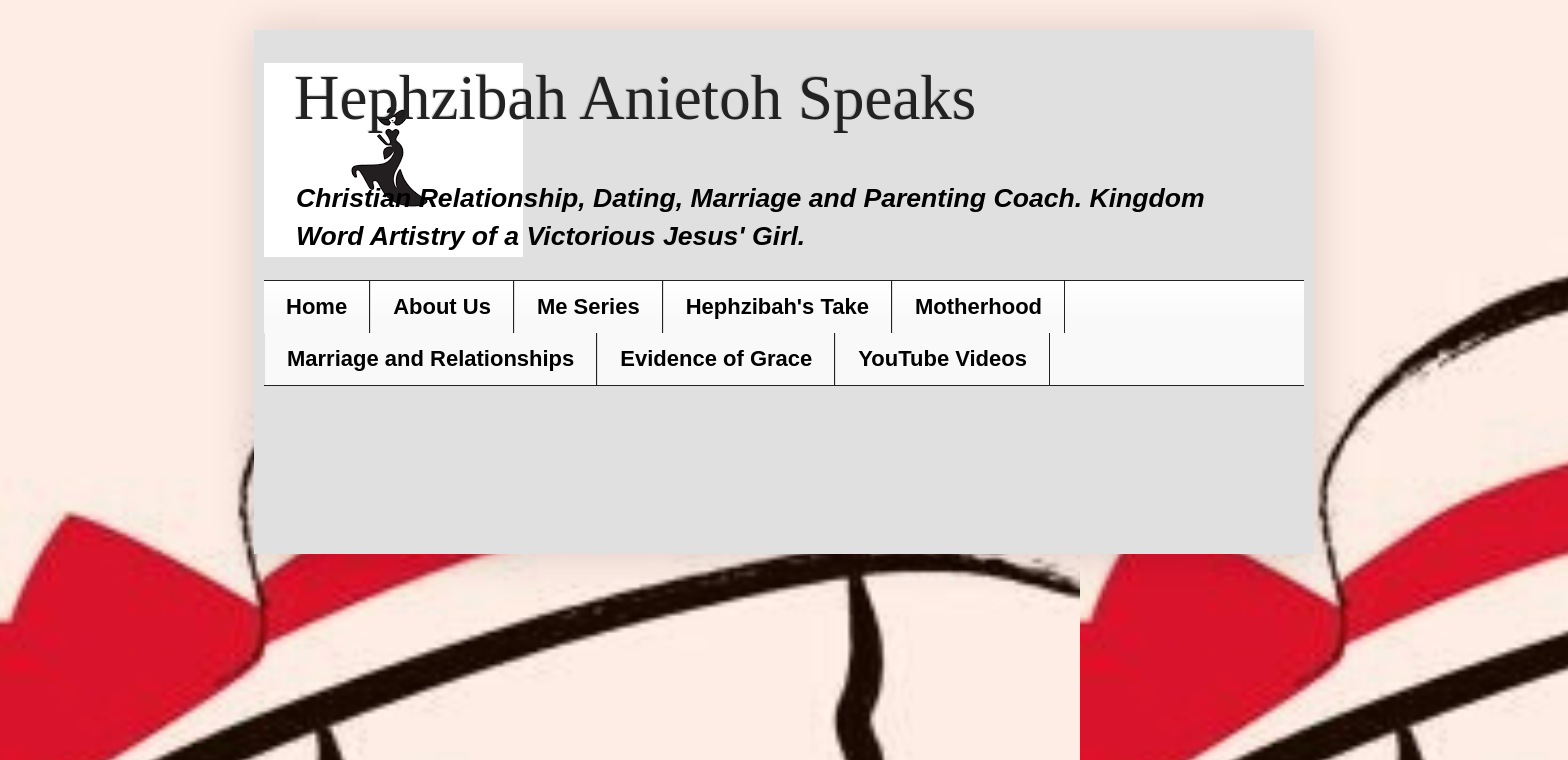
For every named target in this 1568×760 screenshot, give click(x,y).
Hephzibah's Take (777, 306)
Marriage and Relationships (430, 358)
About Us (442, 306)
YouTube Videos (942, 358)
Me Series (588, 306)
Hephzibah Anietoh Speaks (635, 98)
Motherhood (978, 306)
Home (316, 306)
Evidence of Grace (716, 358)
